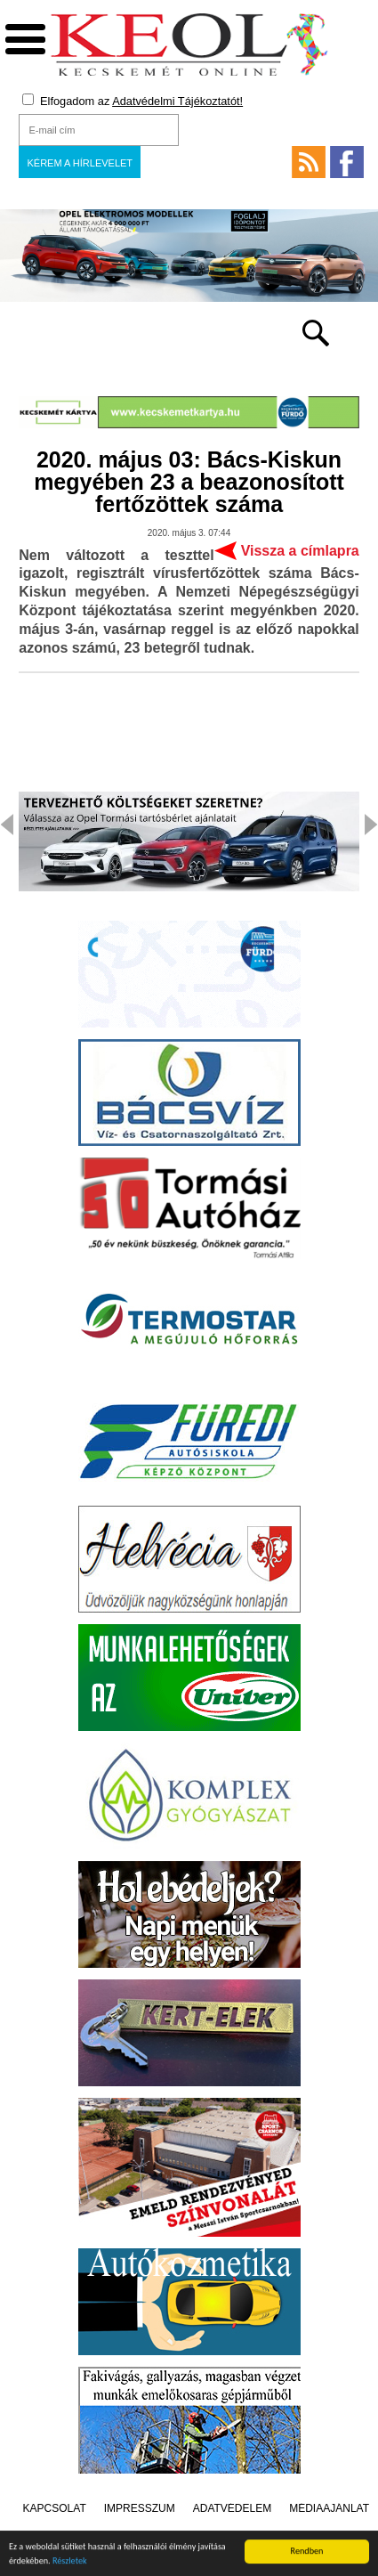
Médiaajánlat (329, 2508)
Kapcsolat (54, 2508)
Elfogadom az (132, 100)
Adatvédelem (232, 2508)
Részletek (69, 2563)
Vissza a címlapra (300, 550)
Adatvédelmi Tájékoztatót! (177, 101)
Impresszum (139, 2508)
